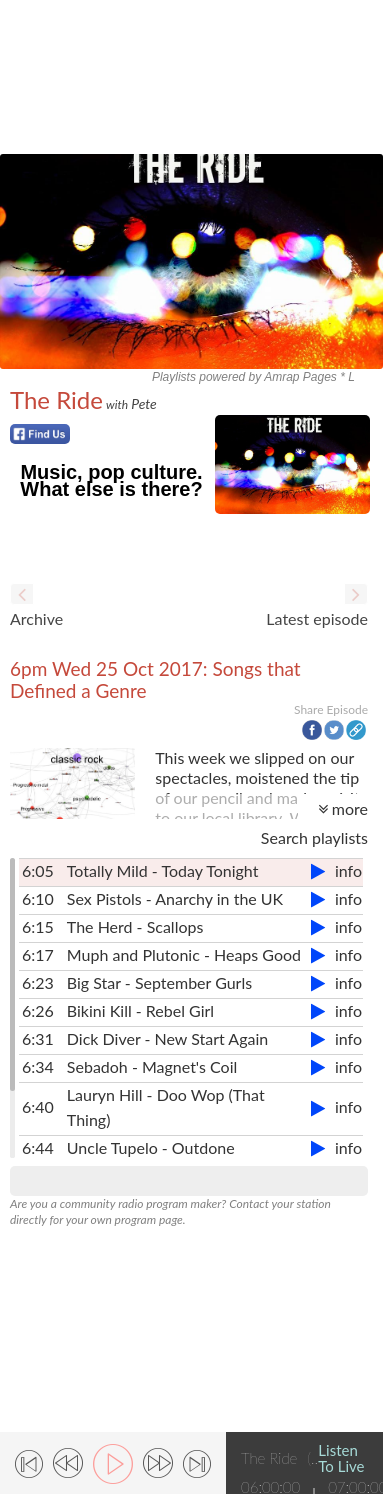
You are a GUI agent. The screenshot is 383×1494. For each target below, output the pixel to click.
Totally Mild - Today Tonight (163, 870)
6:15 (38, 926)
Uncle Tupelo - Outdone (151, 1147)
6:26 (38, 1010)
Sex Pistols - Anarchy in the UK (175, 898)
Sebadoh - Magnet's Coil (152, 1066)
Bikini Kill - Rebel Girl (140, 1010)
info (348, 870)
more (343, 808)
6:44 (38, 1147)
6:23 (38, 982)
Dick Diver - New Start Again (167, 1038)
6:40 (38, 1106)
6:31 (38, 1038)
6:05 (38, 870)
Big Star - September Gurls (159, 982)
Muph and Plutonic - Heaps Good (184, 954)
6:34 (38, 1066)
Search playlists (314, 837)
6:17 (38, 954)
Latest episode (317, 618)
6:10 (38, 898)
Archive (36, 618)
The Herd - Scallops (135, 926)
